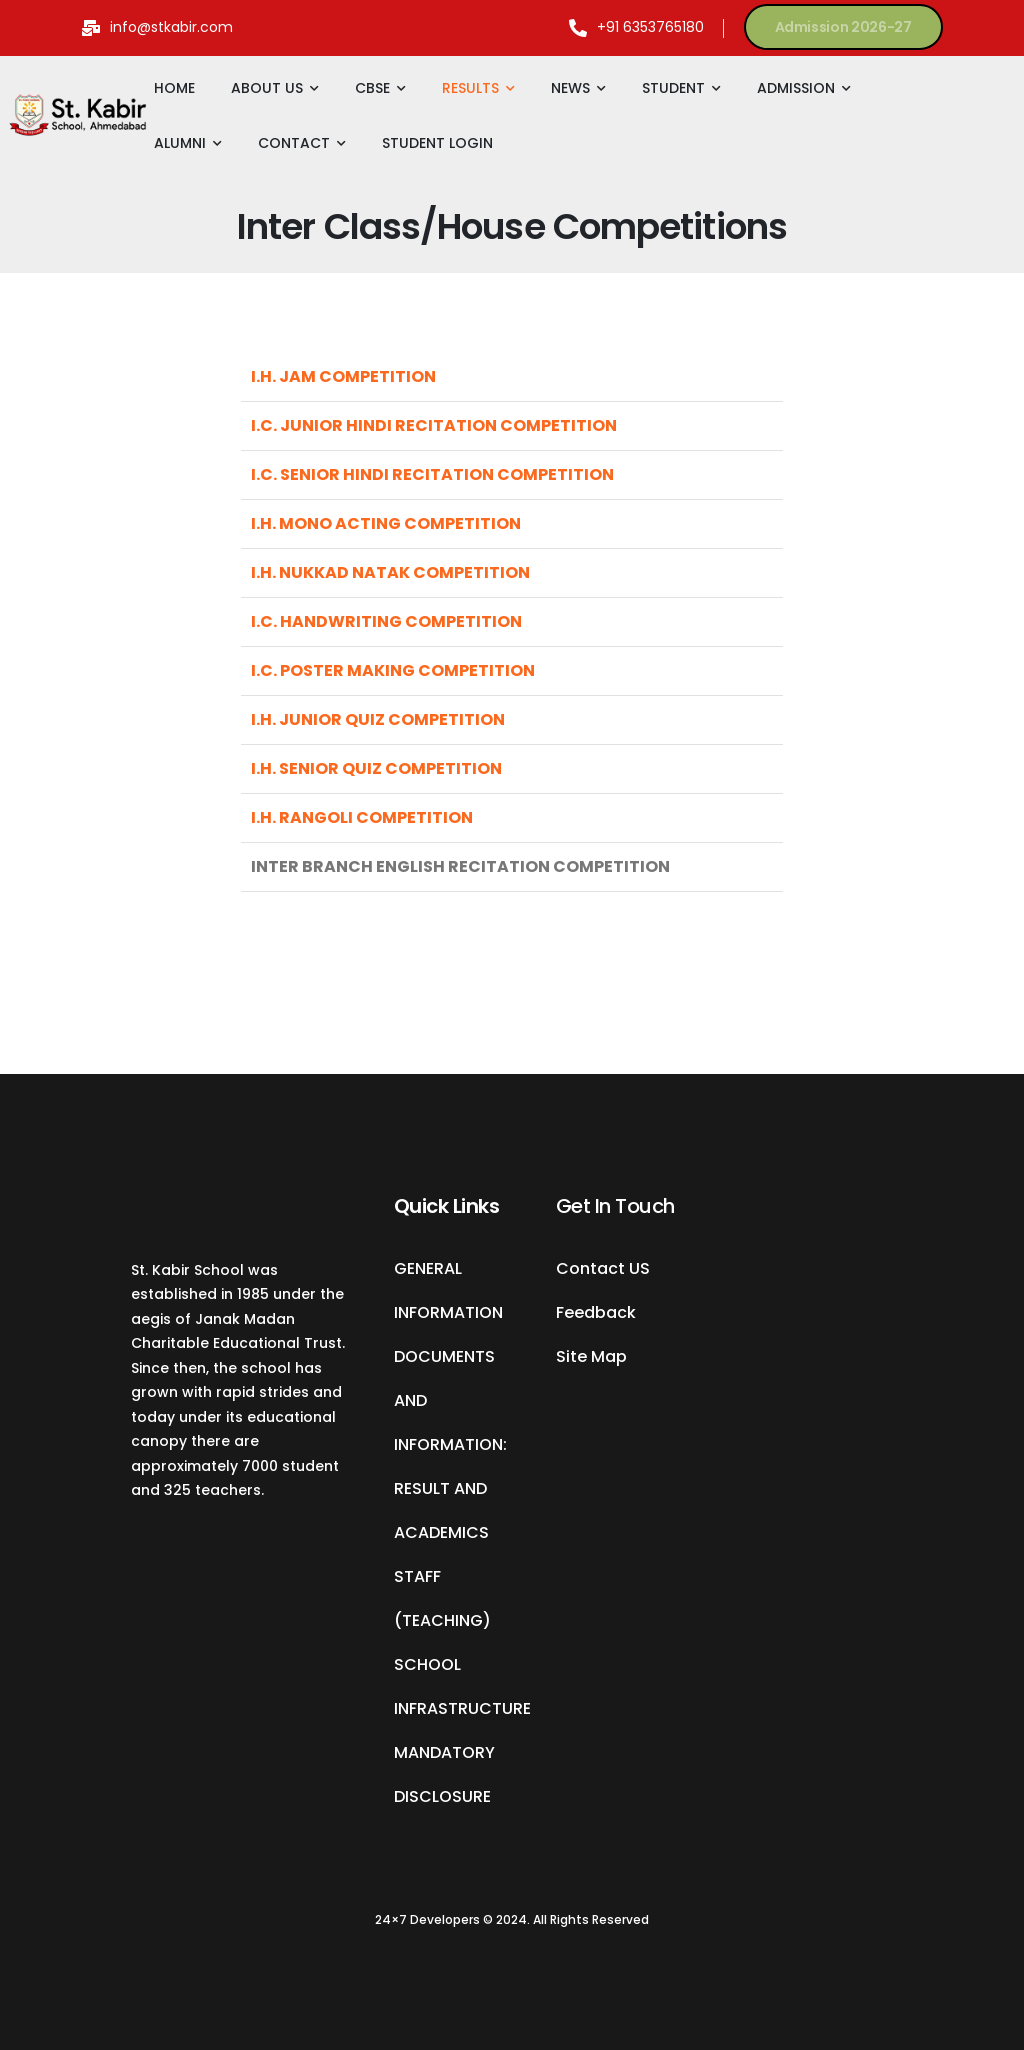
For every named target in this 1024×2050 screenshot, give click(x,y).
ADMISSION (796, 88)
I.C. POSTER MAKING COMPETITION (393, 670)
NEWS (570, 88)
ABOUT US (267, 88)
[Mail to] (157, 27)
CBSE (372, 88)
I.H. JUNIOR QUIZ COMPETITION (378, 719)
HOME (174, 88)
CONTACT (294, 143)
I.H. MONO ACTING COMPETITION (386, 523)
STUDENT (673, 88)
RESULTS (470, 88)
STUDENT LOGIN (437, 143)
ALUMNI (180, 143)
